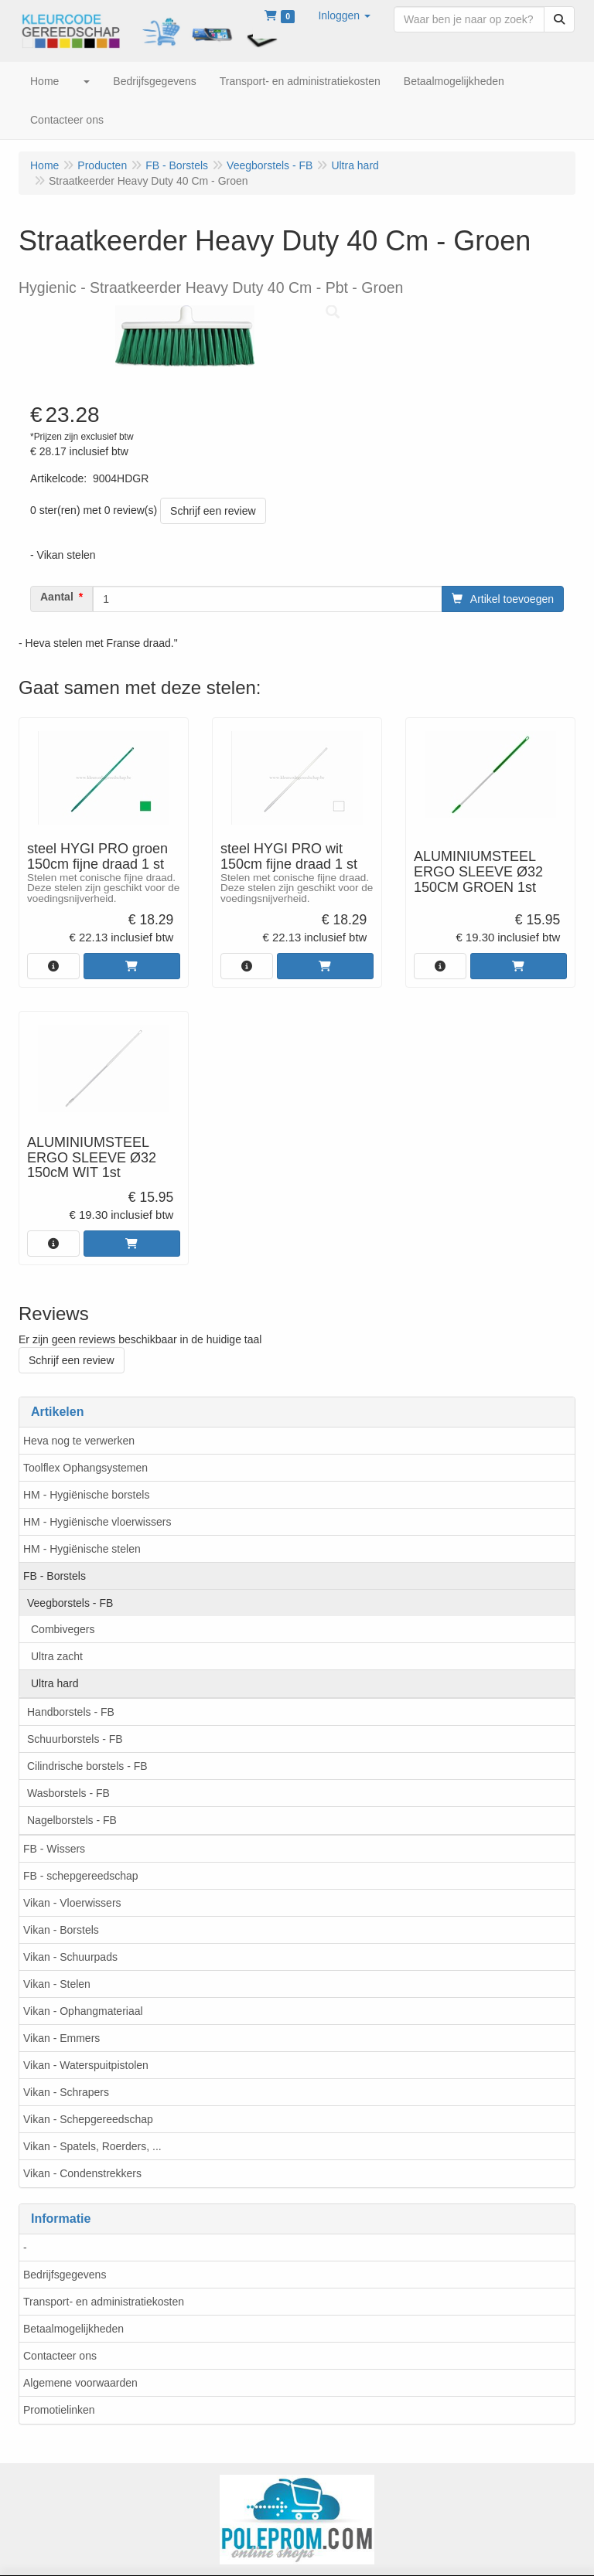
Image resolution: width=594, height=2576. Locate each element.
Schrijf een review (213, 511)
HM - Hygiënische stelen (82, 1549)
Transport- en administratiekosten (103, 2301)
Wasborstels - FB (68, 1793)
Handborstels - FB (70, 1712)
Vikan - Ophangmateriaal (83, 2011)
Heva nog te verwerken (79, 1440)
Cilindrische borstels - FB (87, 1766)
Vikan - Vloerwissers (72, 1903)
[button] (344, 15)
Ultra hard (54, 1683)
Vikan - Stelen (56, 1984)
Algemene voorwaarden (80, 2383)
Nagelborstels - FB (72, 1820)
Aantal (56, 596)
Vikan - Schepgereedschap (88, 2119)
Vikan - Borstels (61, 1930)
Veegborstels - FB (70, 1603)
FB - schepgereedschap (80, 1876)
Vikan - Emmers (61, 2038)
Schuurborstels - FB (75, 1739)
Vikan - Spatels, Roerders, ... (92, 2146)
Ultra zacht (57, 1656)
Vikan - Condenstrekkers (82, 2173)
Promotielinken (59, 2410)
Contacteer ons (60, 2356)
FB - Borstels (54, 1576)
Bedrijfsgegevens (64, 2274)
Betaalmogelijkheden (73, 2328)
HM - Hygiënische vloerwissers (97, 1522)
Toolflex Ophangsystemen (85, 1468)
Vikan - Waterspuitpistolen (85, 2065)
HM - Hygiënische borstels (86, 1495)
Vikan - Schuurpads (70, 1957)
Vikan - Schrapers (66, 2092)
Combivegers (62, 1629)
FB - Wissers (54, 1849)
